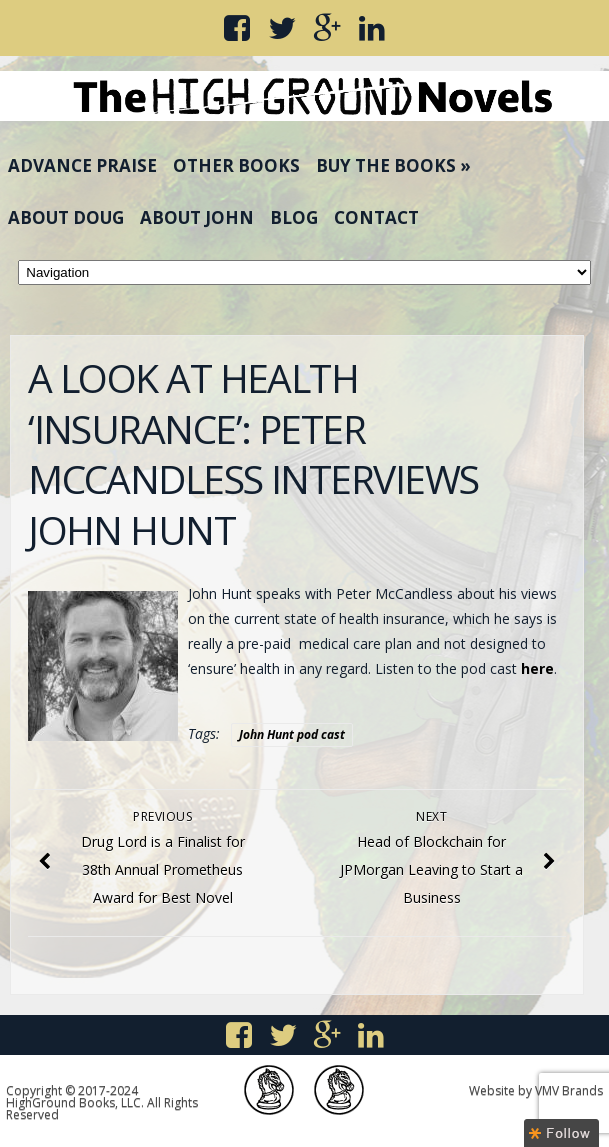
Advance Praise (82, 165)
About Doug (66, 217)
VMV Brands (569, 1090)
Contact (376, 217)
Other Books (236, 165)
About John (197, 217)
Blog (294, 217)
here (537, 668)
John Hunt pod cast (292, 734)
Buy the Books (393, 165)
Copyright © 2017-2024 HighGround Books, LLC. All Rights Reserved (102, 1102)
